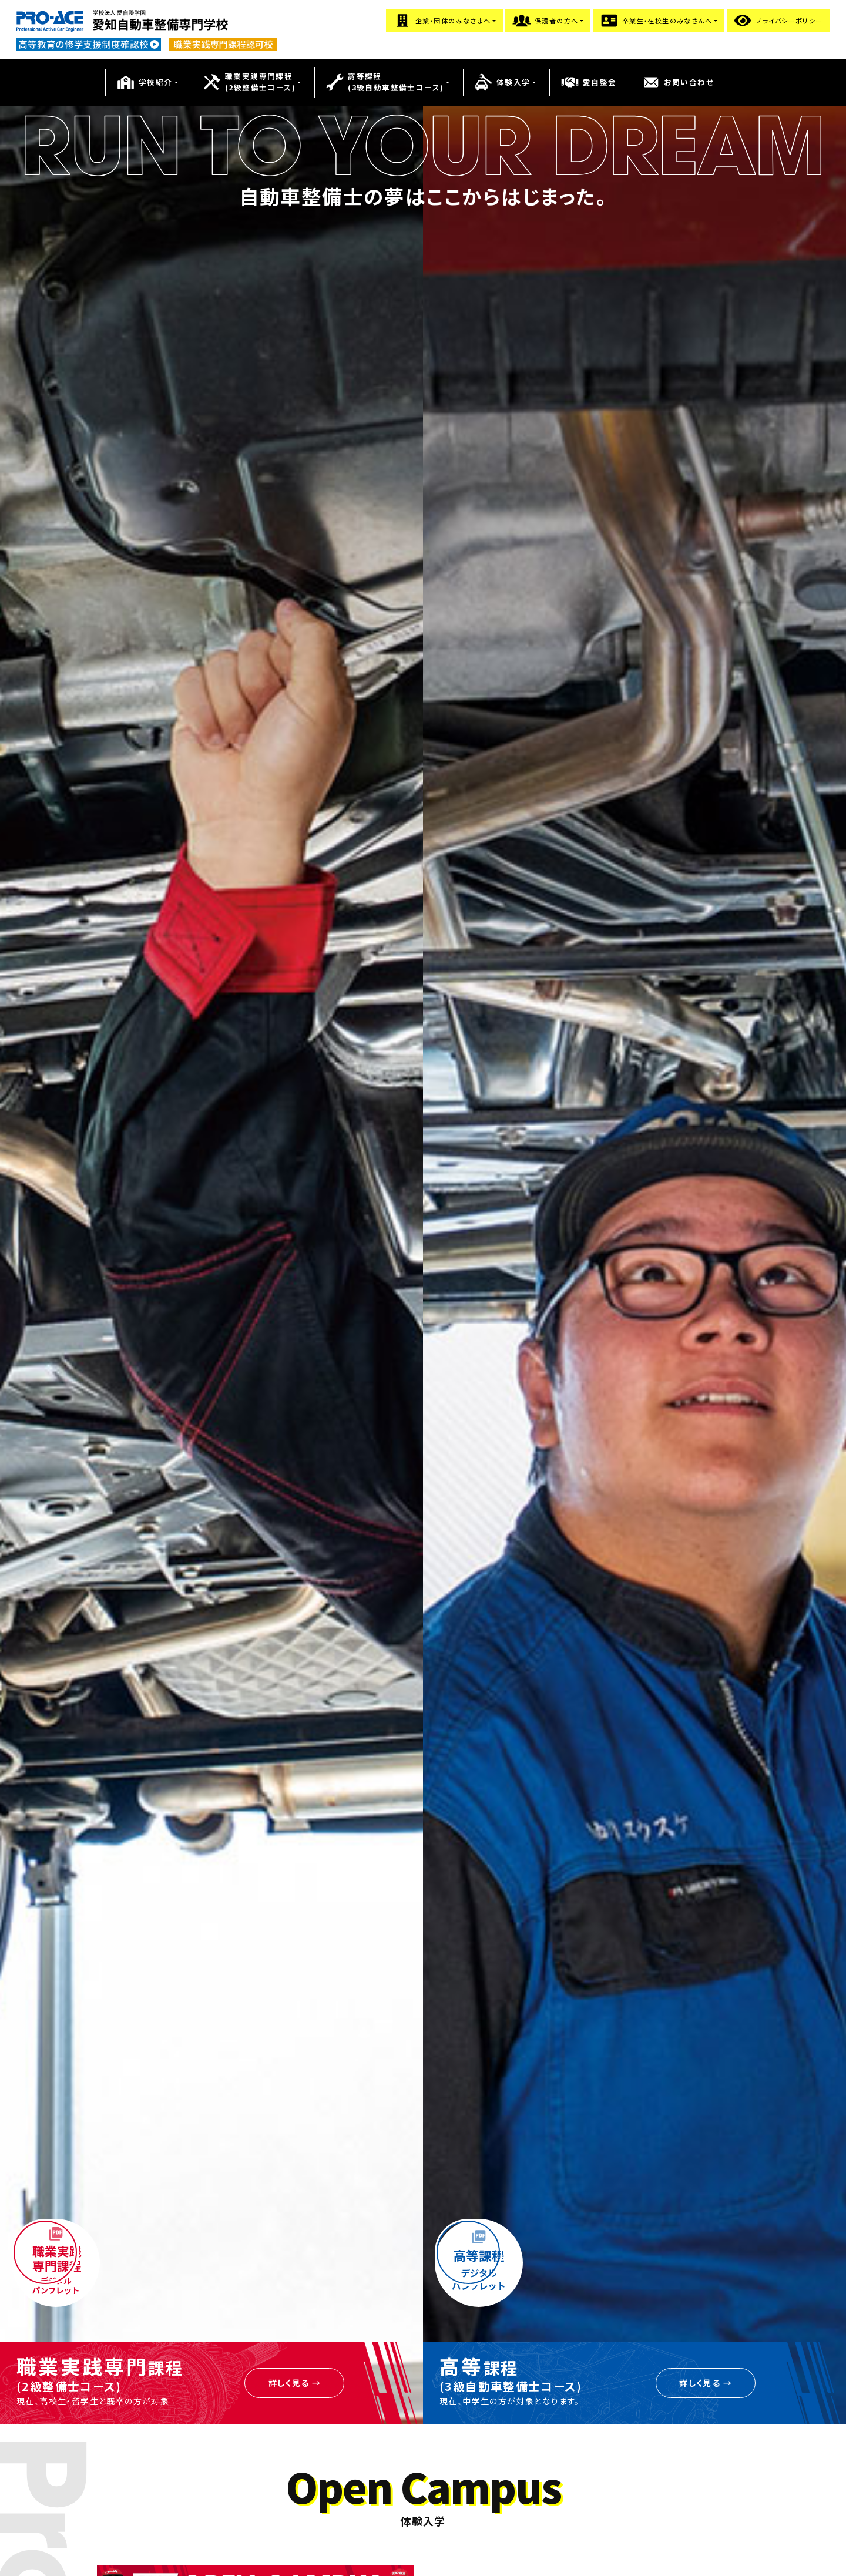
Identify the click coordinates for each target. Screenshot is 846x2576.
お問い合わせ (678, 82)
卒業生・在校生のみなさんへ (656, 20)
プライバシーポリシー (777, 20)
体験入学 (502, 82)
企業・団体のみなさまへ (442, 20)
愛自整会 (588, 82)
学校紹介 (144, 82)
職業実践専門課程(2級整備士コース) (249, 81)
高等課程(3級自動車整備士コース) (384, 81)
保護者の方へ (545, 20)
